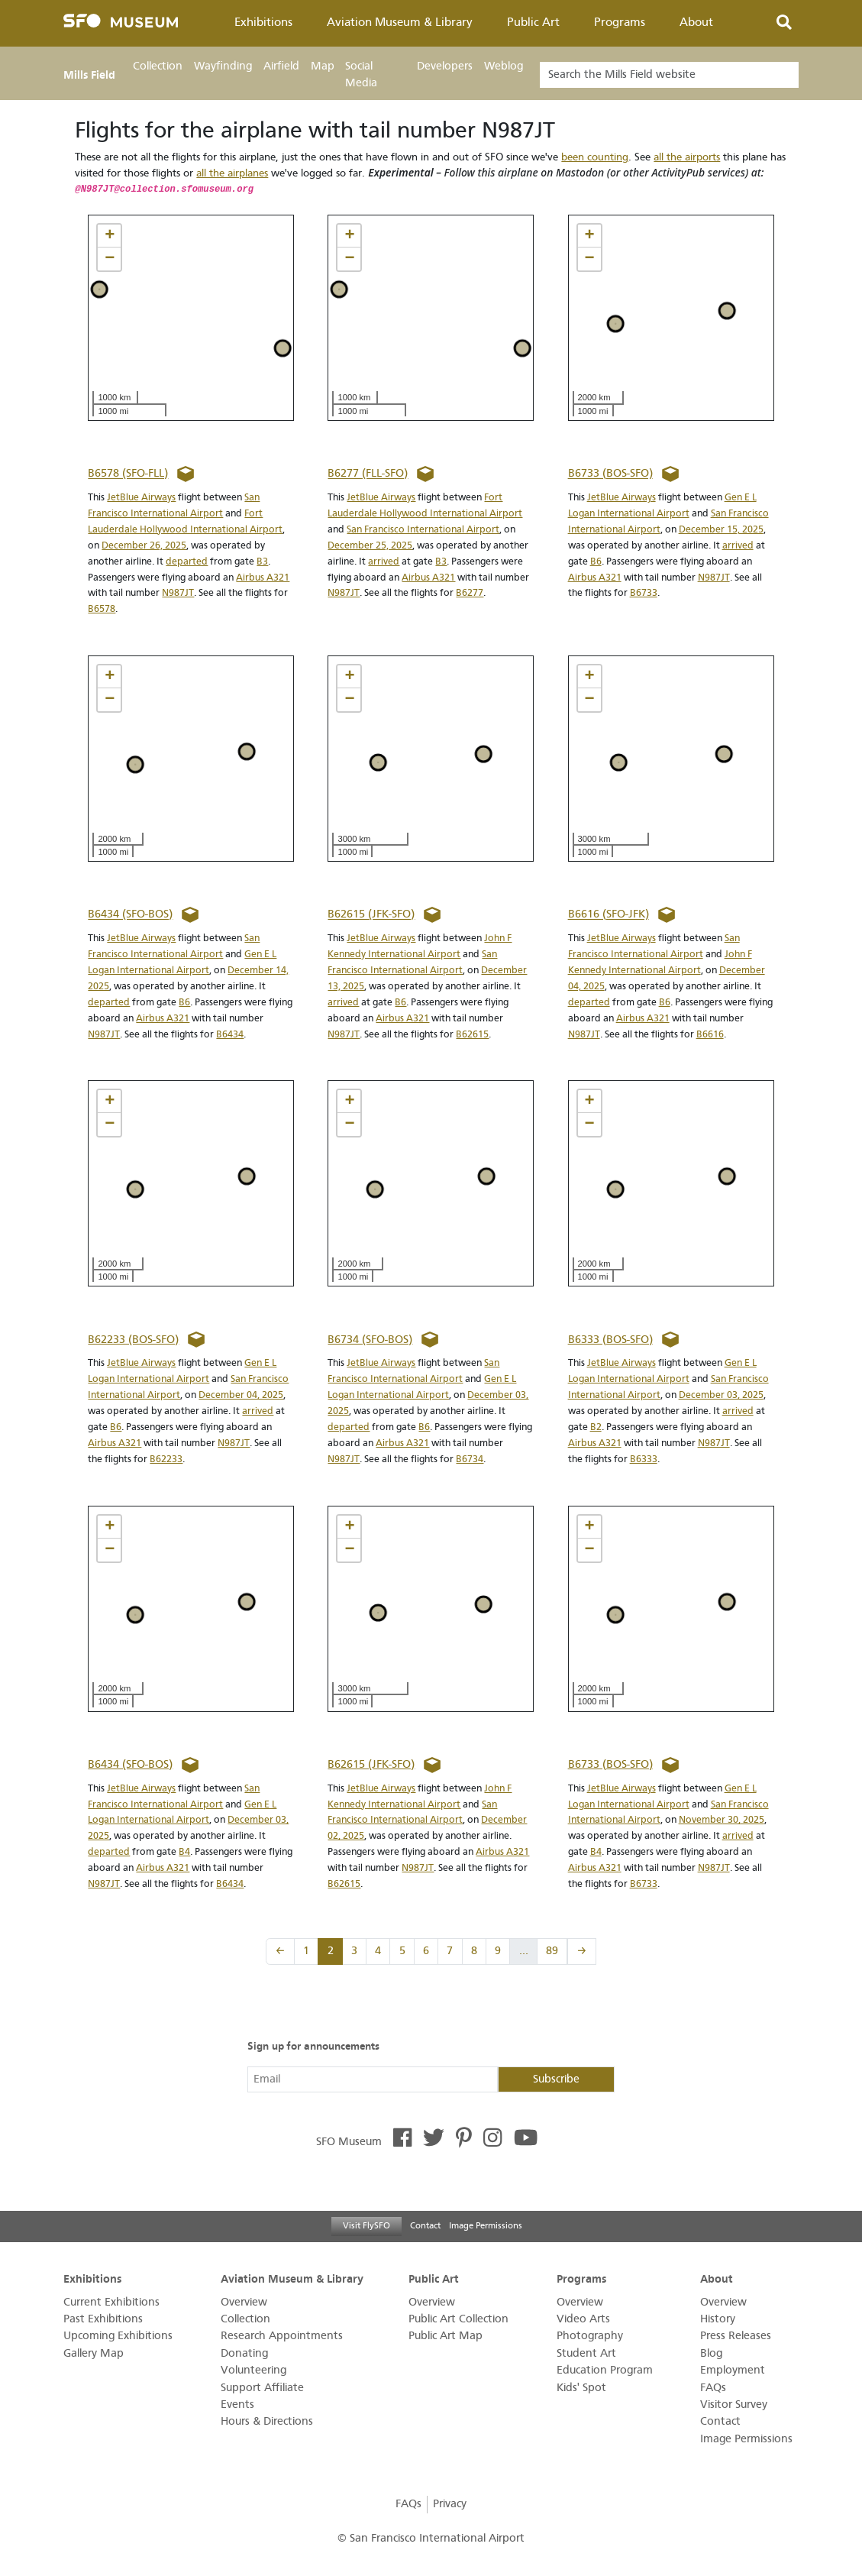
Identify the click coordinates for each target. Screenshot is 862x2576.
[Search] (669, 75)
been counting (594, 156)
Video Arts (583, 2318)
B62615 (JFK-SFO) (371, 914)
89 (552, 1950)
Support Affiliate (262, 2387)
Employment (732, 2370)
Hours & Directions (267, 2421)
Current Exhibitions (111, 2302)
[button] (109, 236)
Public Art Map (445, 2335)
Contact (425, 2225)
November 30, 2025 (721, 1819)
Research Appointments (282, 2335)
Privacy (450, 2503)
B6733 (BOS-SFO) (610, 474)
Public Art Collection (458, 2318)
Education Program (605, 2370)
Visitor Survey (733, 2404)
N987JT (178, 592)
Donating (244, 2353)
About (696, 22)
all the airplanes (232, 173)
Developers (445, 66)
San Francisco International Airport (423, 529)
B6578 (101, 608)
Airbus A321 (262, 577)
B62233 (166, 1458)
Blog (711, 2353)
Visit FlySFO (366, 2225)
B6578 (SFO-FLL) (128, 474)
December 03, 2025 (721, 1394)
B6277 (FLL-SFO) (368, 474)
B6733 (643, 592)
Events (237, 2404)
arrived (383, 561)
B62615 (472, 1034)
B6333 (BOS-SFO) (610, 1339)
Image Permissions (485, 2225)
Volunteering (253, 2370)
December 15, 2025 (721, 529)
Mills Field (89, 75)
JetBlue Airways (141, 497)
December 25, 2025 (370, 545)
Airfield (281, 66)
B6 (596, 561)
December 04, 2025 (241, 1394)
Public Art (533, 22)
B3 (262, 561)
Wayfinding (223, 66)
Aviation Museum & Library (400, 22)
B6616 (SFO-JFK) (608, 914)
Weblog (503, 66)
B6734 (469, 1458)
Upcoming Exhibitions (118, 2335)
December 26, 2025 (144, 545)
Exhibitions (263, 22)
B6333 (643, 1458)
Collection (157, 66)
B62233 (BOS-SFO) (133, 1339)
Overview (244, 2302)
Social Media (361, 74)
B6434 (230, 1034)
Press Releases (735, 2335)
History (717, 2318)
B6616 (710, 1034)
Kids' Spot (581, 2387)
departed (187, 561)
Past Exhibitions (103, 2318)
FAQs (713, 2387)
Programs (619, 22)
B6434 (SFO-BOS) (130, 914)
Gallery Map (93, 2353)
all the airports (687, 156)
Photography (590, 2335)
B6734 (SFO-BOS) (370, 1339)
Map (322, 66)
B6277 (469, 592)
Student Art (586, 2353)
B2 (596, 1426)
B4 (184, 1851)
